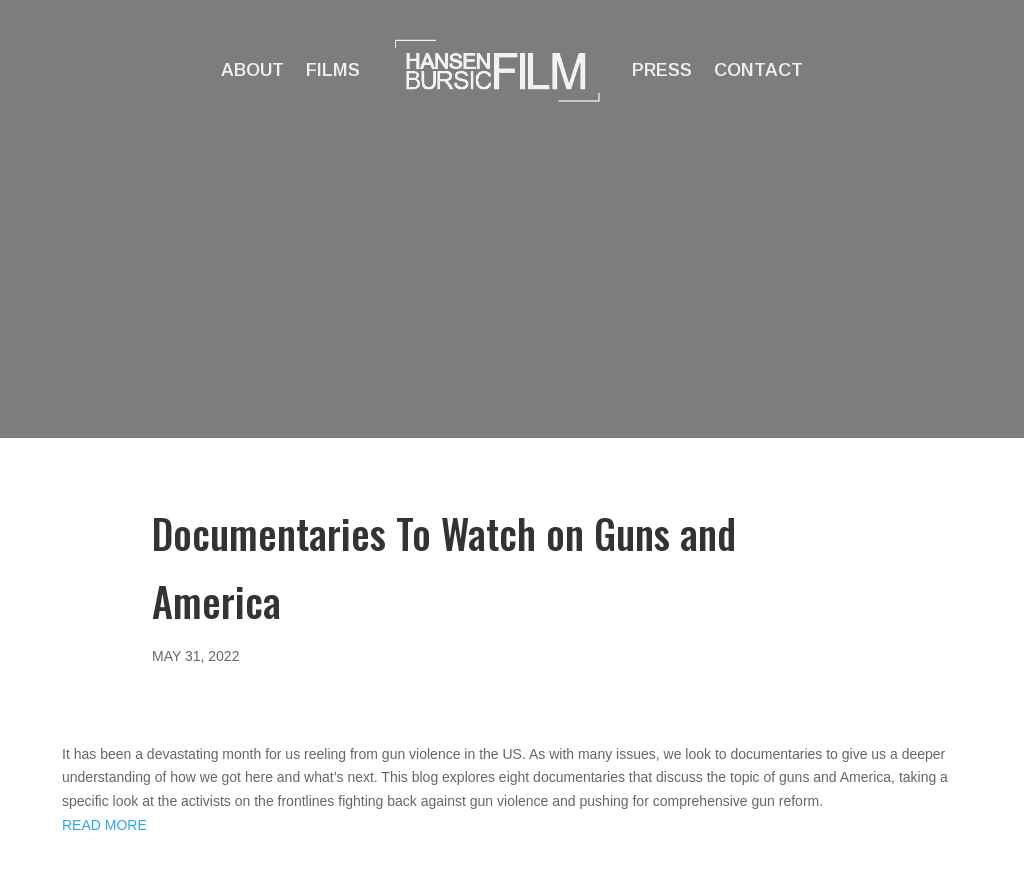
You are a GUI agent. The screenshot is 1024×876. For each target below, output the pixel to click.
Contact (758, 70)
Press (662, 70)
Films (333, 70)
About (252, 70)
